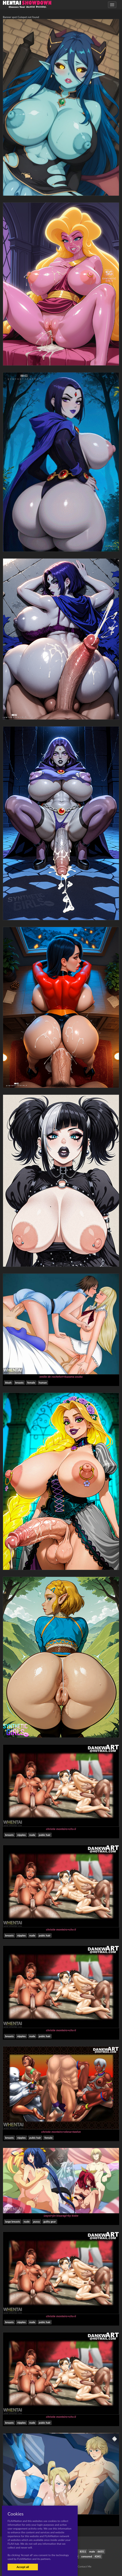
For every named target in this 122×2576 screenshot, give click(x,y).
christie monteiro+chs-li (61, 1829)
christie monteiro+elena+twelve (61, 2131)
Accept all (22, 2567)
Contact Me (84, 2566)
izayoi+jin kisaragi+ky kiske (61, 2215)
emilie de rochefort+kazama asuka (61, 1376)
